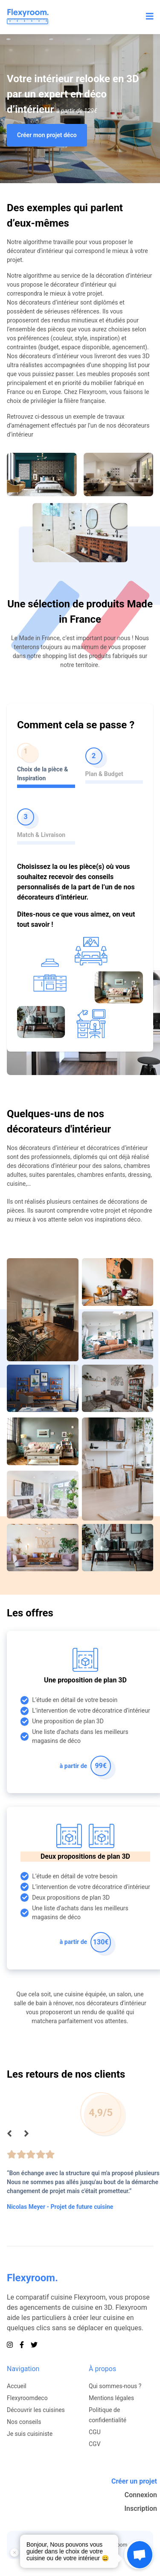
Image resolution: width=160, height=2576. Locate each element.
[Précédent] (9, 2134)
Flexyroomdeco (27, 2398)
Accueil (16, 2386)
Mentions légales (111, 2398)
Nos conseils (24, 2421)
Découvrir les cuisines (36, 2409)
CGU (95, 2432)
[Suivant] (26, 2134)
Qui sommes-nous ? (115, 2386)
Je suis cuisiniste (29, 2433)
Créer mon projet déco (47, 135)
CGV (95, 2444)
